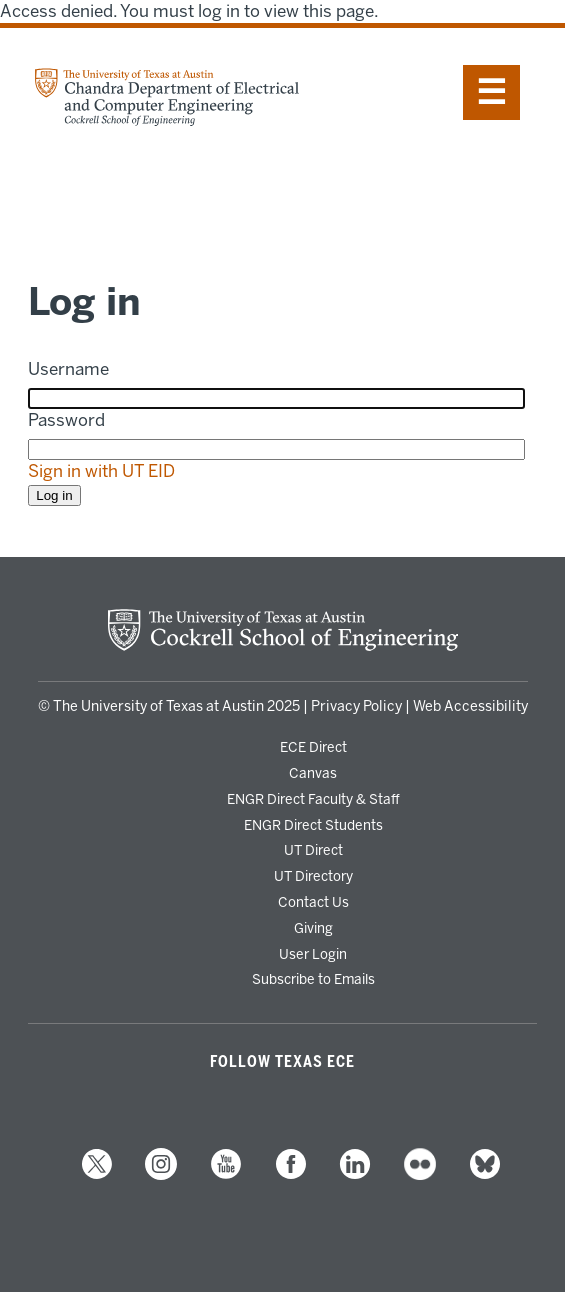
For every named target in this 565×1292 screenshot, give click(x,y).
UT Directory (313, 876)
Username (68, 369)
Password (66, 420)
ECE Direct (313, 747)
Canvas (313, 773)
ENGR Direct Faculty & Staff (313, 799)
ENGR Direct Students (313, 825)
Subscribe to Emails (313, 979)
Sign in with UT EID (101, 471)
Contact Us (313, 902)
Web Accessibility (470, 706)
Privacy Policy (356, 706)
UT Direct (313, 850)
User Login (313, 954)
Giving (313, 928)
